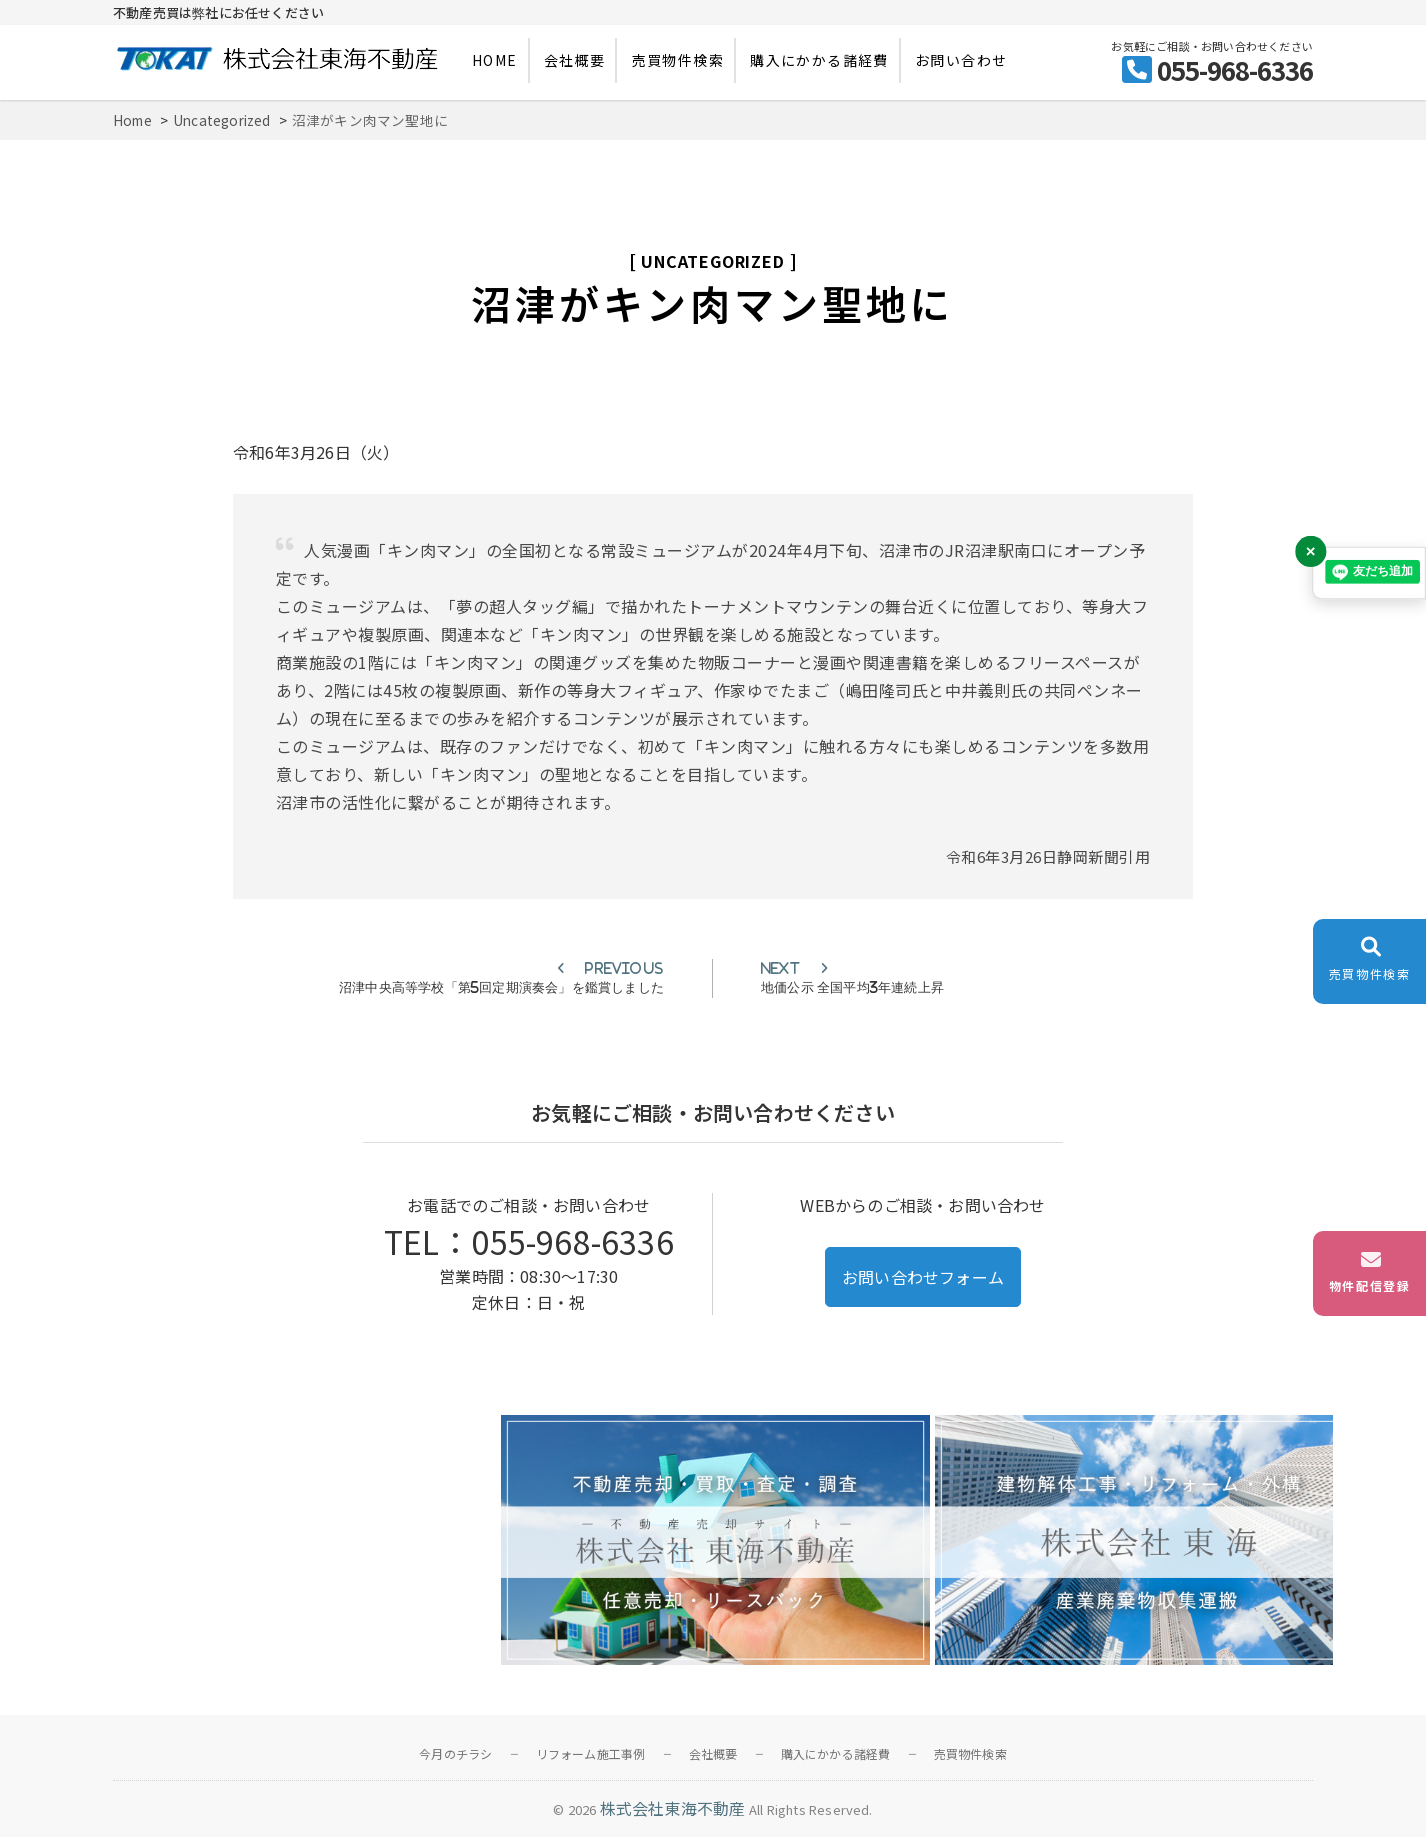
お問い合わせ (961, 60)
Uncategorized (712, 261)
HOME (495, 60)
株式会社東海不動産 (673, 1808)
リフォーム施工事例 (591, 1753)
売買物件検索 (678, 60)
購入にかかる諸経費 (819, 60)
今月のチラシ (455, 1753)
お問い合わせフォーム (923, 1277)
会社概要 (575, 60)
